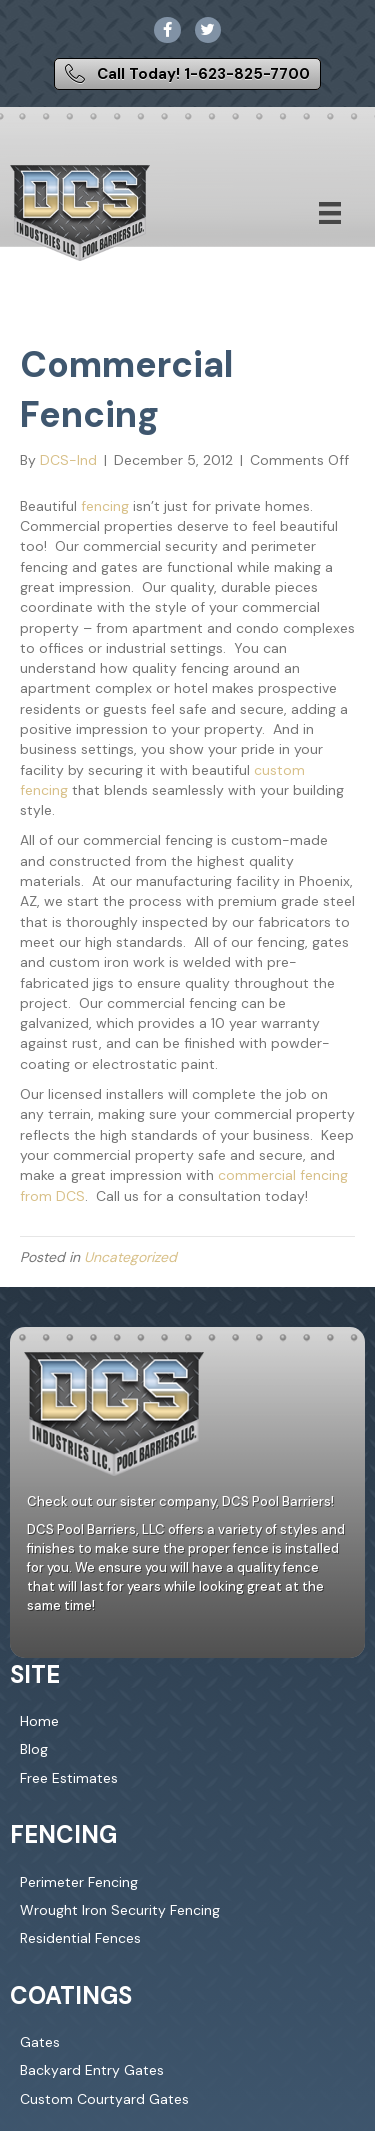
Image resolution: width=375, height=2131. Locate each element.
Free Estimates (69, 1778)
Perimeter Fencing (79, 1882)
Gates (40, 2042)
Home (39, 1721)
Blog (34, 1749)
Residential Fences (80, 1938)
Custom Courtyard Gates (104, 2099)
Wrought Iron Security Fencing (120, 1910)
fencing (105, 506)
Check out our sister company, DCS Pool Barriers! (180, 1501)
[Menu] (330, 213)
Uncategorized (130, 1257)
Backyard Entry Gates (92, 2070)
